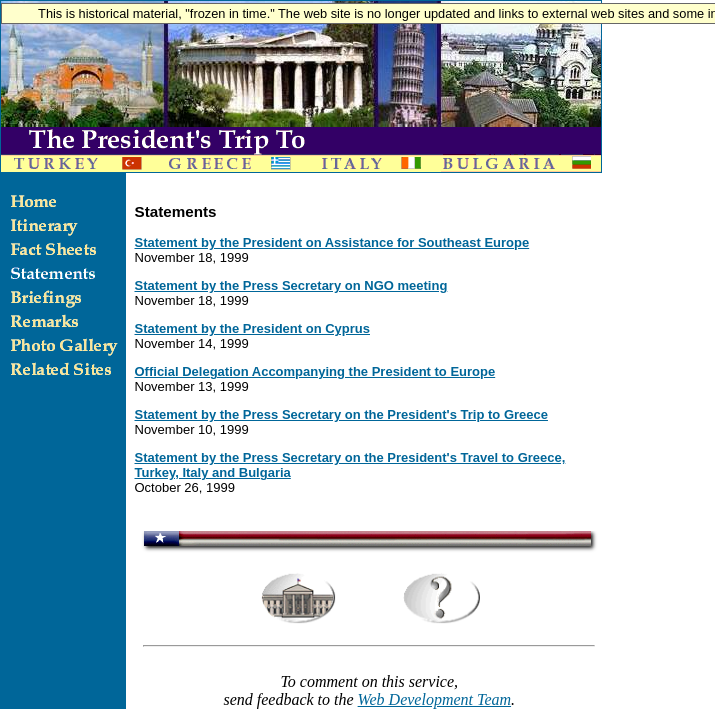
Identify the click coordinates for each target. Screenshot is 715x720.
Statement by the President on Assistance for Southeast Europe (332, 242)
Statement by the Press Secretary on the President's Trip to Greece (341, 414)
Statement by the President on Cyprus (253, 328)
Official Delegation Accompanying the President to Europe (315, 371)
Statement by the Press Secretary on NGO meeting (291, 285)
